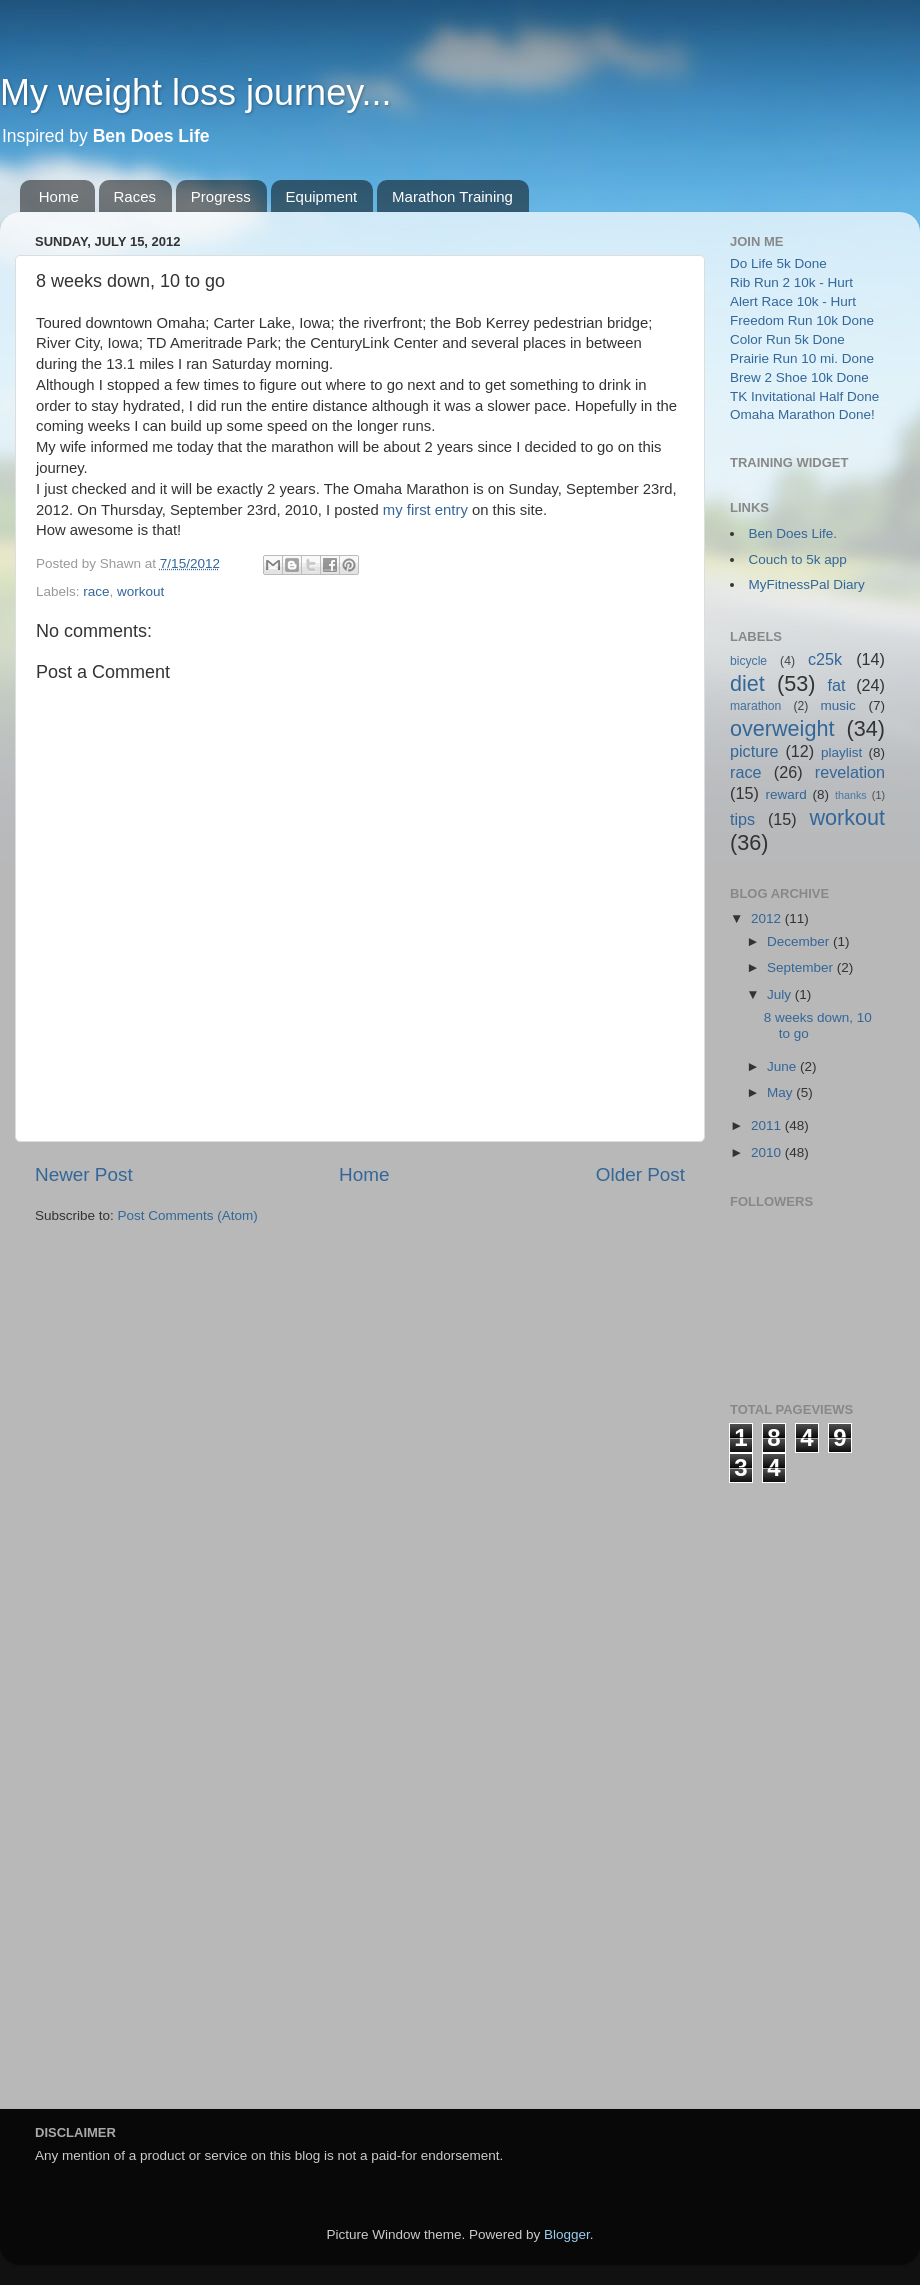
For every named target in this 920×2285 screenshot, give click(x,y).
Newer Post (84, 1174)
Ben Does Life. (793, 533)
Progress (221, 196)
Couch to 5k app (798, 559)
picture (754, 751)
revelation (850, 772)
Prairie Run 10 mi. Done (802, 358)
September (802, 967)
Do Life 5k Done (778, 263)
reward (785, 794)
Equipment (322, 196)
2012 (768, 918)
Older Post (640, 1174)
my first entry (425, 510)
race (96, 591)
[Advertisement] (810, 1783)
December (800, 941)
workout (140, 591)
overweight (782, 728)
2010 (768, 1152)
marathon (755, 706)
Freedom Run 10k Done (802, 320)
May (781, 1092)
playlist (841, 752)
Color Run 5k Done (787, 339)
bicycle (748, 661)
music (838, 705)
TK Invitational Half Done (804, 396)
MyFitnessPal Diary (807, 584)
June (783, 1066)
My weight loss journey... (195, 92)
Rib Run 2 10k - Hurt (791, 282)
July (781, 994)
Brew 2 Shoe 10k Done (799, 377)
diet (747, 683)
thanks (851, 795)
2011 (768, 1125)
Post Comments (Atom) (188, 1215)
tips (742, 819)
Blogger (567, 2234)
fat (837, 685)
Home (59, 196)
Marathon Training (452, 196)
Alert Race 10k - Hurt (793, 301)
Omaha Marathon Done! (802, 414)
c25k (825, 659)
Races (135, 196)
